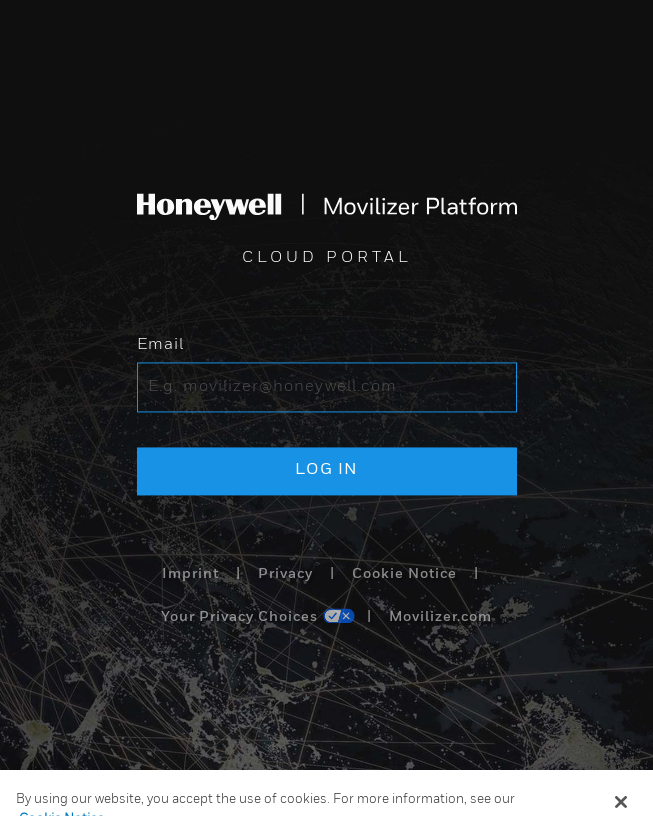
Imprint (190, 574)
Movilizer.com (440, 618)
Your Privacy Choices (239, 618)
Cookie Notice (404, 574)
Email (160, 346)
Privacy (285, 574)
